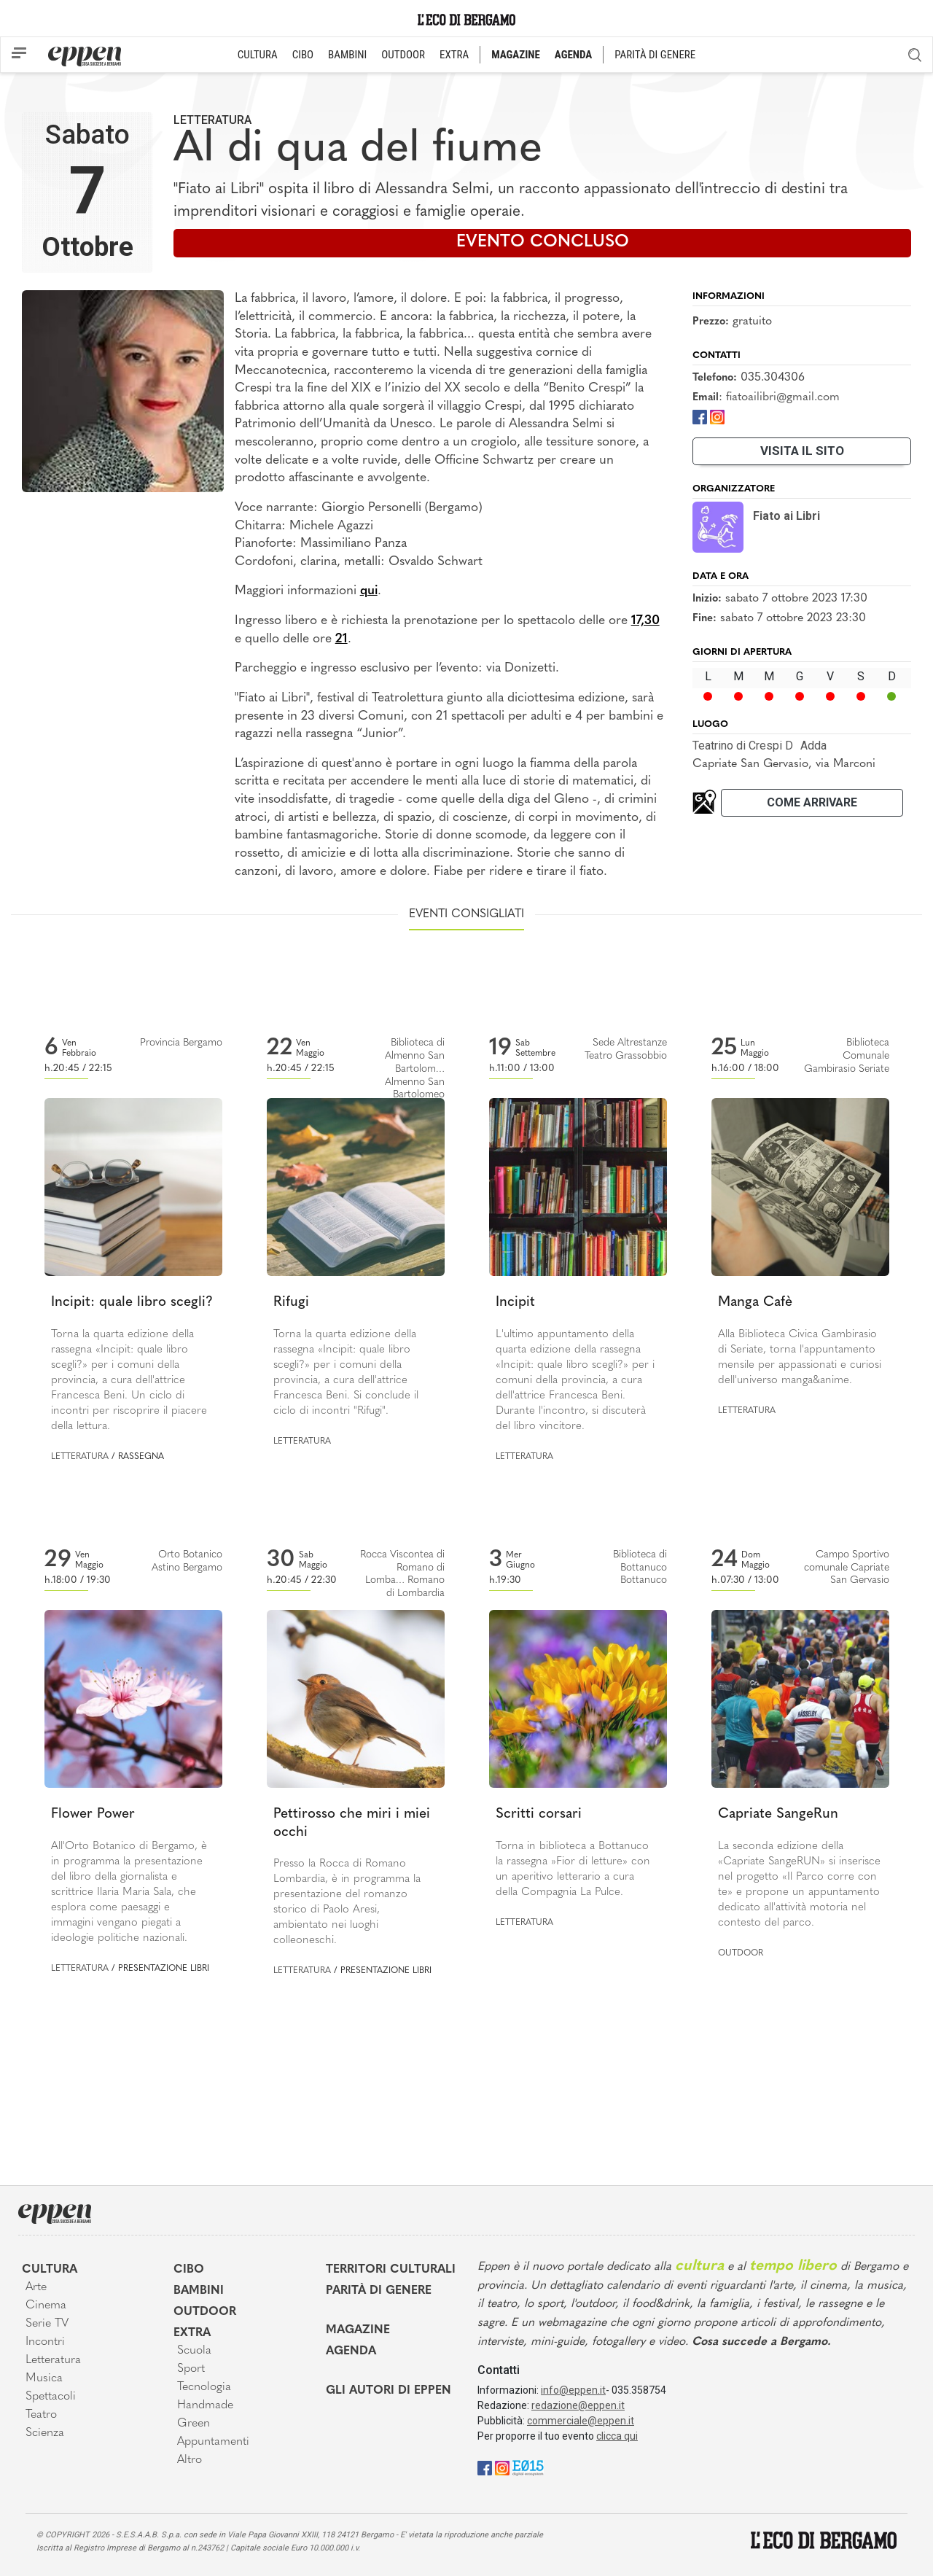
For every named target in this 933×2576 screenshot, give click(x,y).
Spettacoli (51, 2396)
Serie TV (47, 2324)
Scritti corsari (539, 1814)
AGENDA (573, 54)
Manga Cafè (755, 1303)
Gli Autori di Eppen (388, 2391)
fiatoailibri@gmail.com (783, 397)
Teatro (41, 2415)
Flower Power (93, 1814)
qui (369, 591)
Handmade (205, 2405)
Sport (191, 2369)
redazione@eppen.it (578, 2405)
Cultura (49, 2270)
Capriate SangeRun (778, 1814)
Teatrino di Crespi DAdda (759, 745)
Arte (36, 2287)
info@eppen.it (573, 2390)
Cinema (46, 2305)
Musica (44, 2378)
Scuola (194, 2351)
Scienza (45, 2433)
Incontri (45, 2342)
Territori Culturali (391, 2270)
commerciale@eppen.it (580, 2421)
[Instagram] (717, 417)
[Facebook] (699, 417)
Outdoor (740, 1953)
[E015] (528, 2467)
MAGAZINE (515, 54)
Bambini (198, 2291)
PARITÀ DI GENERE (654, 54)
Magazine (358, 2330)
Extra (192, 2333)
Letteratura (212, 120)
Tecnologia (204, 2387)
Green (193, 2423)
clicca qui (617, 2436)
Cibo (188, 2270)
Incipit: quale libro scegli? (132, 1303)
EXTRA (454, 54)
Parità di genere (379, 2291)
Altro (189, 2460)
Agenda (351, 2351)
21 (341, 639)
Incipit (515, 1303)
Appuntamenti (213, 2442)
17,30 (645, 621)
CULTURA (258, 54)
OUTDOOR (403, 54)
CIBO (302, 54)
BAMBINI (347, 54)
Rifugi (291, 1303)
